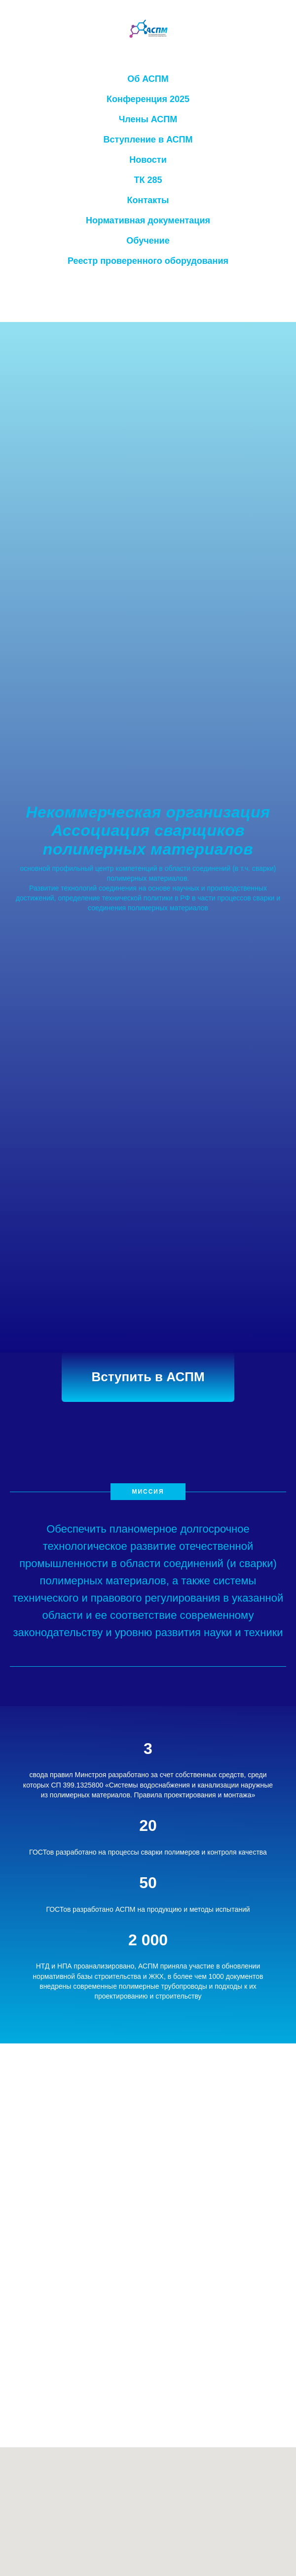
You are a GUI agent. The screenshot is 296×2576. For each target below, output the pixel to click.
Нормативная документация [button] (148, 220)
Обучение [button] (147, 241)
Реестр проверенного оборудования (148, 261)
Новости (147, 160)
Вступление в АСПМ (148, 139)
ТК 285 (148, 180)
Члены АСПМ (148, 119)
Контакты (148, 200)
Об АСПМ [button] (148, 79)
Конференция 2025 (148, 99)
